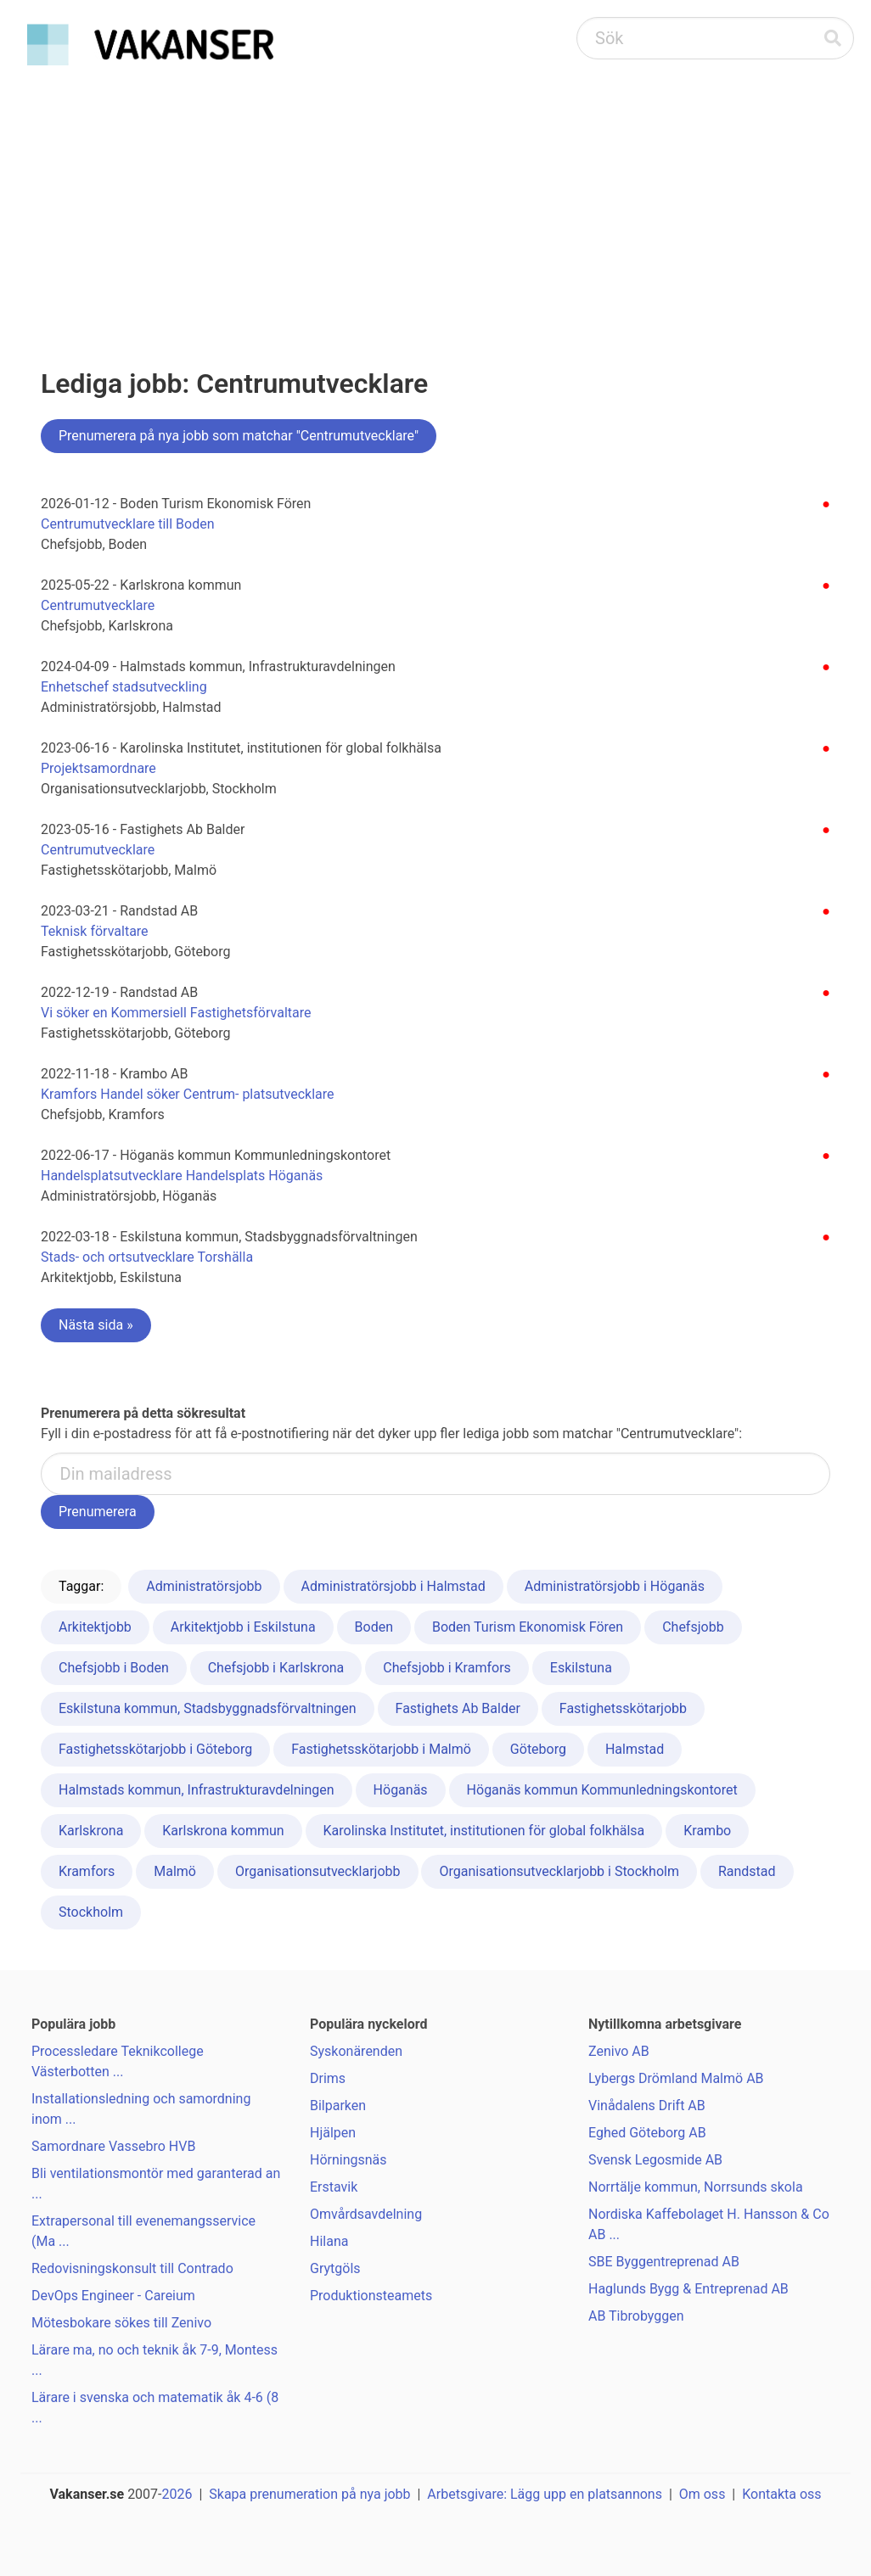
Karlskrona (91, 1831)
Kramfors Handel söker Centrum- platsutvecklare (187, 1094)
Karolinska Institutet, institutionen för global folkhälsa (484, 1831)
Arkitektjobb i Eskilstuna (243, 1627)
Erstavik (333, 2187)
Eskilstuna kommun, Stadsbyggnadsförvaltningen (208, 1708)
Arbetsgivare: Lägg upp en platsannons (544, 2494)
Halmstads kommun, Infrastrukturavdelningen (196, 1790)
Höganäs (401, 1790)
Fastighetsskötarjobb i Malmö (381, 1749)
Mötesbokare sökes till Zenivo (121, 2323)
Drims (328, 2078)
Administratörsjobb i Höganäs (615, 1586)
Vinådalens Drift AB (646, 2105)
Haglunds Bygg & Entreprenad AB (688, 2289)
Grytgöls (335, 2268)
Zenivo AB (618, 2051)
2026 (177, 2494)
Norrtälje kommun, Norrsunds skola (695, 2187)
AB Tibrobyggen (636, 2316)
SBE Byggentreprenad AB (663, 2262)
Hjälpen (333, 2133)
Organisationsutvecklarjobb (318, 1871)
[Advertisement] (435, 200)
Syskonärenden (356, 2051)
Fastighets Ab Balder (458, 1708)
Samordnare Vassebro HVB (113, 2146)
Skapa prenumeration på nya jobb (309, 2494)
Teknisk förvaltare (95, 931)
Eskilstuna (581, 1668)
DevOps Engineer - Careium (113, 2296)
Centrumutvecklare (98, 605)
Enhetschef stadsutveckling (124, 687)
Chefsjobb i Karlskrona (276, 1668)
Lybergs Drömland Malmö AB (676, 2078)
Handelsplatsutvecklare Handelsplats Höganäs (182, 1176)
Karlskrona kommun (223, 1831)
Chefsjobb (692, 1627)
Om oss (702, 2494)
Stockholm (91, 1912)
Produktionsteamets (371, 2296)
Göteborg (538, 1749)
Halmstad (634, 1749)
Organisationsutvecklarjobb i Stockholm (558, 1871)
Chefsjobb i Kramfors (447, 1668)
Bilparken (338, 2105)
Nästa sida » (96, 1325)
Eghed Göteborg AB (647, 2133)
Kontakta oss (781, 2494)
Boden (374, 1627)
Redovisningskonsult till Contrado (132, 2268)
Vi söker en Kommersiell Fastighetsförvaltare (176, 1013)
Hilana (329, 2241)
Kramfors (87, 1871)
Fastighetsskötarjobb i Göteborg (155, 1749)
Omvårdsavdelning (366, 2214)
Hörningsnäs (348, 2160)
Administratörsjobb (203, 1586)
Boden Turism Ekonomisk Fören (527, 1627)
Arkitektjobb (95, 1627)
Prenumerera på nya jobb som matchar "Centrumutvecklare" (239, 436)
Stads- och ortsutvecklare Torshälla (147, 1257)
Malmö (175, 1871)
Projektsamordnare (98, 768)
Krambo (707, 1831)
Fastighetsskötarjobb (623, 1708)
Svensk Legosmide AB (655, 2160)
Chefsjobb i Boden (114, 1668)
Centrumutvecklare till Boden (128, 524)
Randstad (747, 1871)
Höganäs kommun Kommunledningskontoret (602, 1790)
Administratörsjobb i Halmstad (393, 1586)
